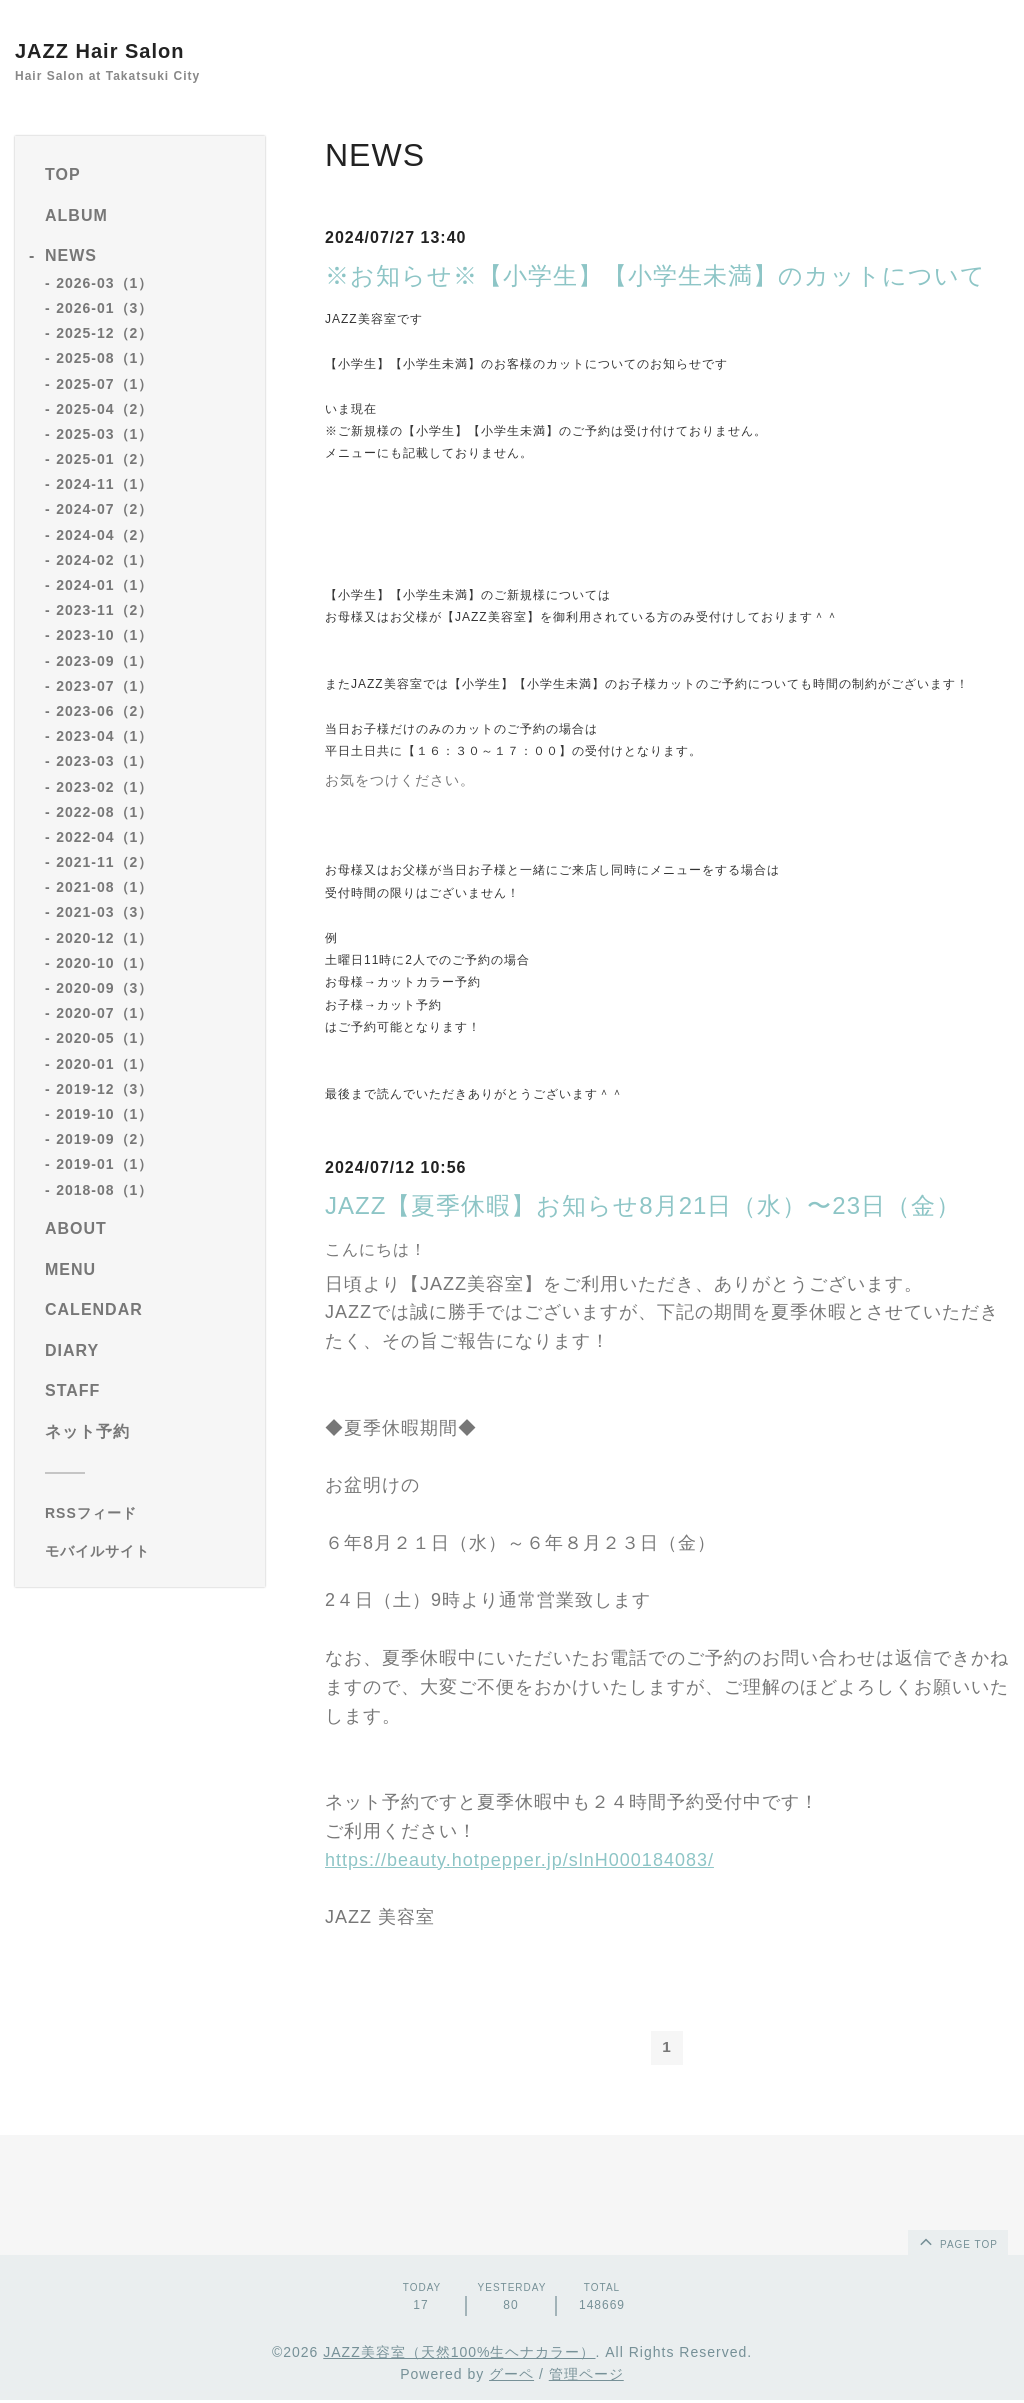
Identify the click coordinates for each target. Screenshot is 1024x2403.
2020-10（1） (104, 963)
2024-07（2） (104, 509)
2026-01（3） (104, 308)
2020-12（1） (104, 938)
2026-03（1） (104, 283)
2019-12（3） (104, 1089)
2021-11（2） (104, 862)
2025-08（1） (104, 358)
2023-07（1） (104, 686)
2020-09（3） (104, 988)
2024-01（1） (104, 585)
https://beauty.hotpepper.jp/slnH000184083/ (519, 1860)
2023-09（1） (104, 661)
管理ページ (586, 2377)
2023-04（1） (104, 736)
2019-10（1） (104, 1114)
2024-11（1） (104, 484)
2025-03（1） (104, 434)
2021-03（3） (104, 912)
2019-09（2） (104, 1139)
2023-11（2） (104, 610)
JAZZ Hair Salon (99, 51)
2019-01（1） (104, 1164)
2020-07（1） (104, 1013)
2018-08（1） (104, 1190)
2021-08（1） (104, 887)
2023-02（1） (104, 787)
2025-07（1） (104, 384)
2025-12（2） (104, 333)
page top (957, 2244)
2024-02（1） (104, 560)
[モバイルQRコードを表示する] (147, 1551)
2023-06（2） (104, 711)
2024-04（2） (104, 535)
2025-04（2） (104, 409)
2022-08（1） (104, 812)
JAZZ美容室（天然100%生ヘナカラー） (459, 2354)
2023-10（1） (104, 635)
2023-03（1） (104, 761)
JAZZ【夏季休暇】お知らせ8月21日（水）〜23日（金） (643, 1205)
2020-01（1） (104, 1064)
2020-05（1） (104, 1038)
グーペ (511, 2377)
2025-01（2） (104, 459)
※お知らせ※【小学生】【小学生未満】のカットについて (655, 275)
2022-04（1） (104, 837)
